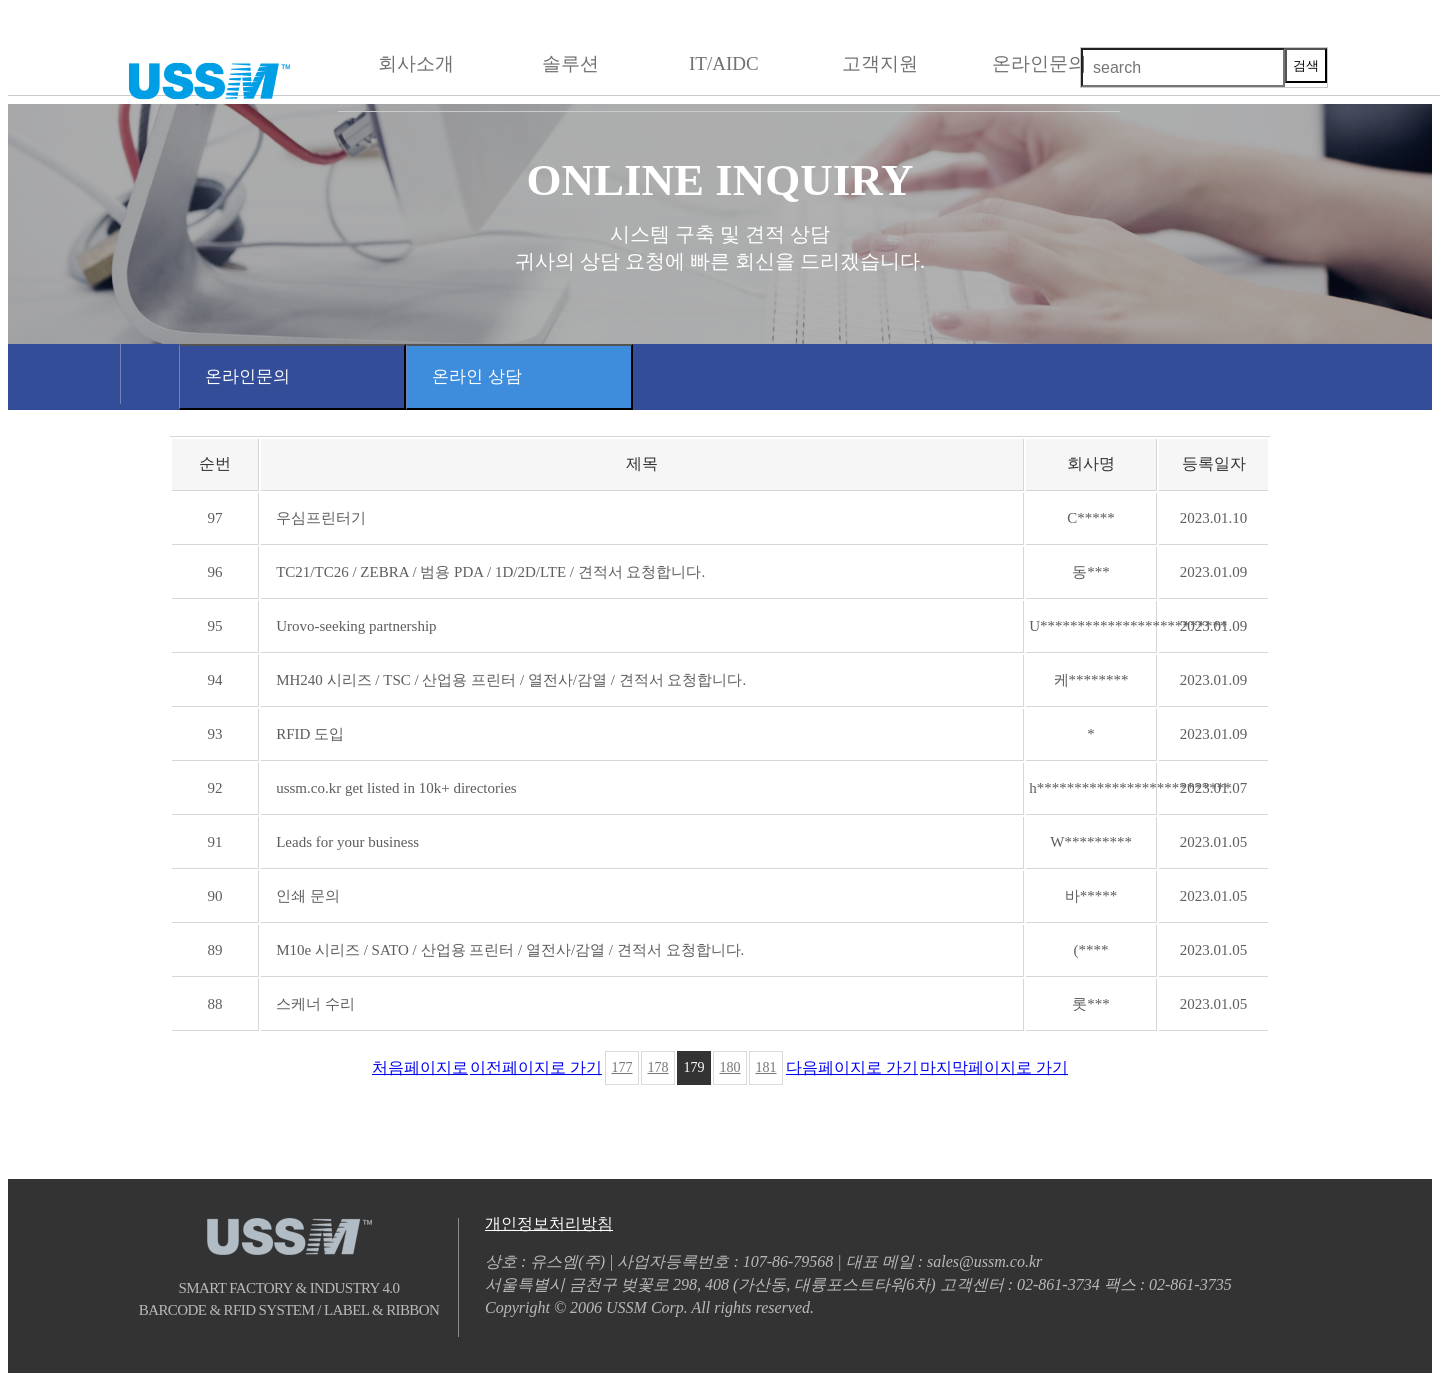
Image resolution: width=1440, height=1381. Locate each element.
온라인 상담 (477, 376)
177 (622, 1067)
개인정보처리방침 (549, 1223)
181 (766, 1067)
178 (658, 1067)
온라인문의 (247, 376)
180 (730, 1067)
